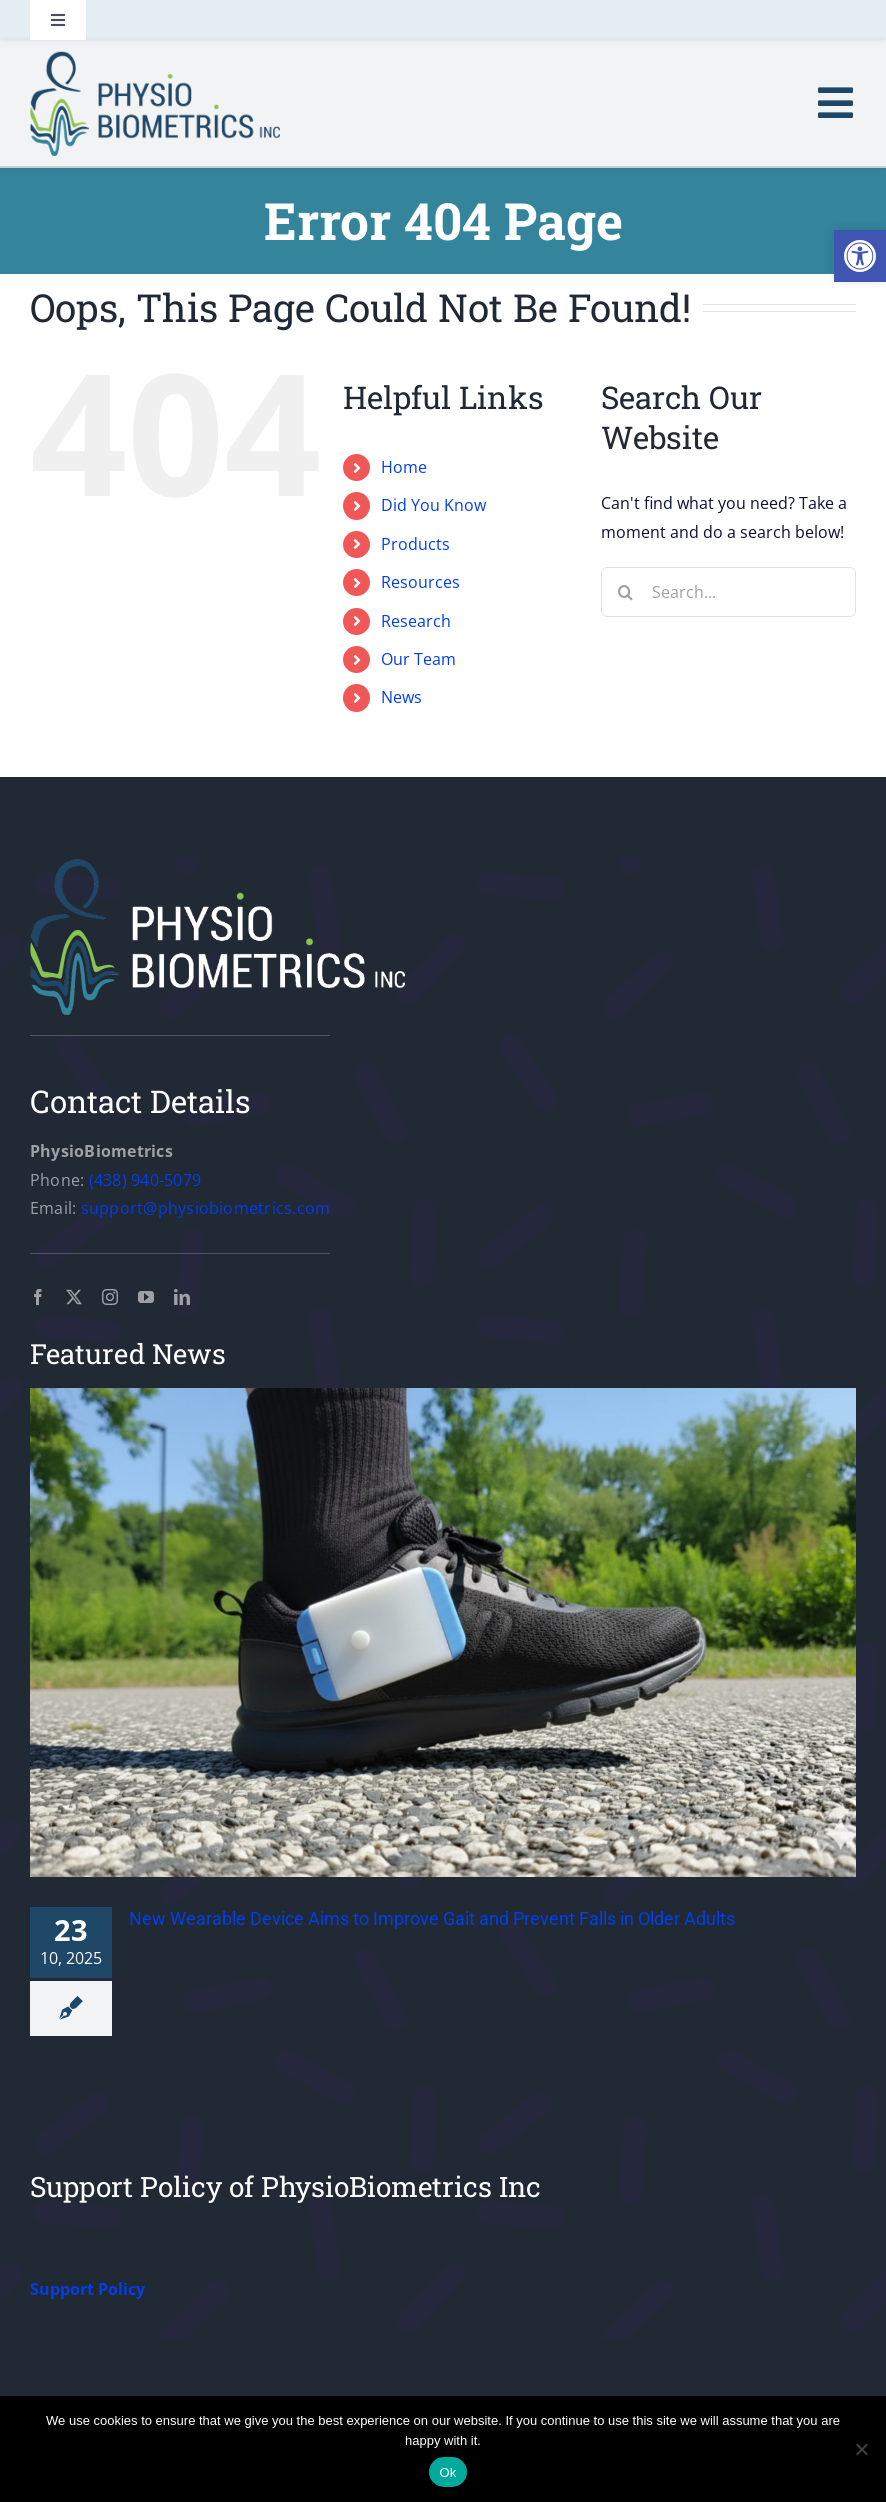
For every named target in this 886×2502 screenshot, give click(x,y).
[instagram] (110, 1297)
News (401, 697)
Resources (420, 582)
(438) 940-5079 (145, 1180)
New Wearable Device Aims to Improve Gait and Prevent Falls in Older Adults (432, 1918)
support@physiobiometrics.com (206, 1208)
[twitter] (74, 1297)
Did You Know (433, 505)
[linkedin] (182, 1297)
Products (415, 544)
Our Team (418, 659)
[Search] (626, 592)
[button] (860, 256)
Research (416, 621)
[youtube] (146, 1297)
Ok (447, 2472)
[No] (861, 2449)
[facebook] (38, 1297)
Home (404, 467)
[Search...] (728, 592)
